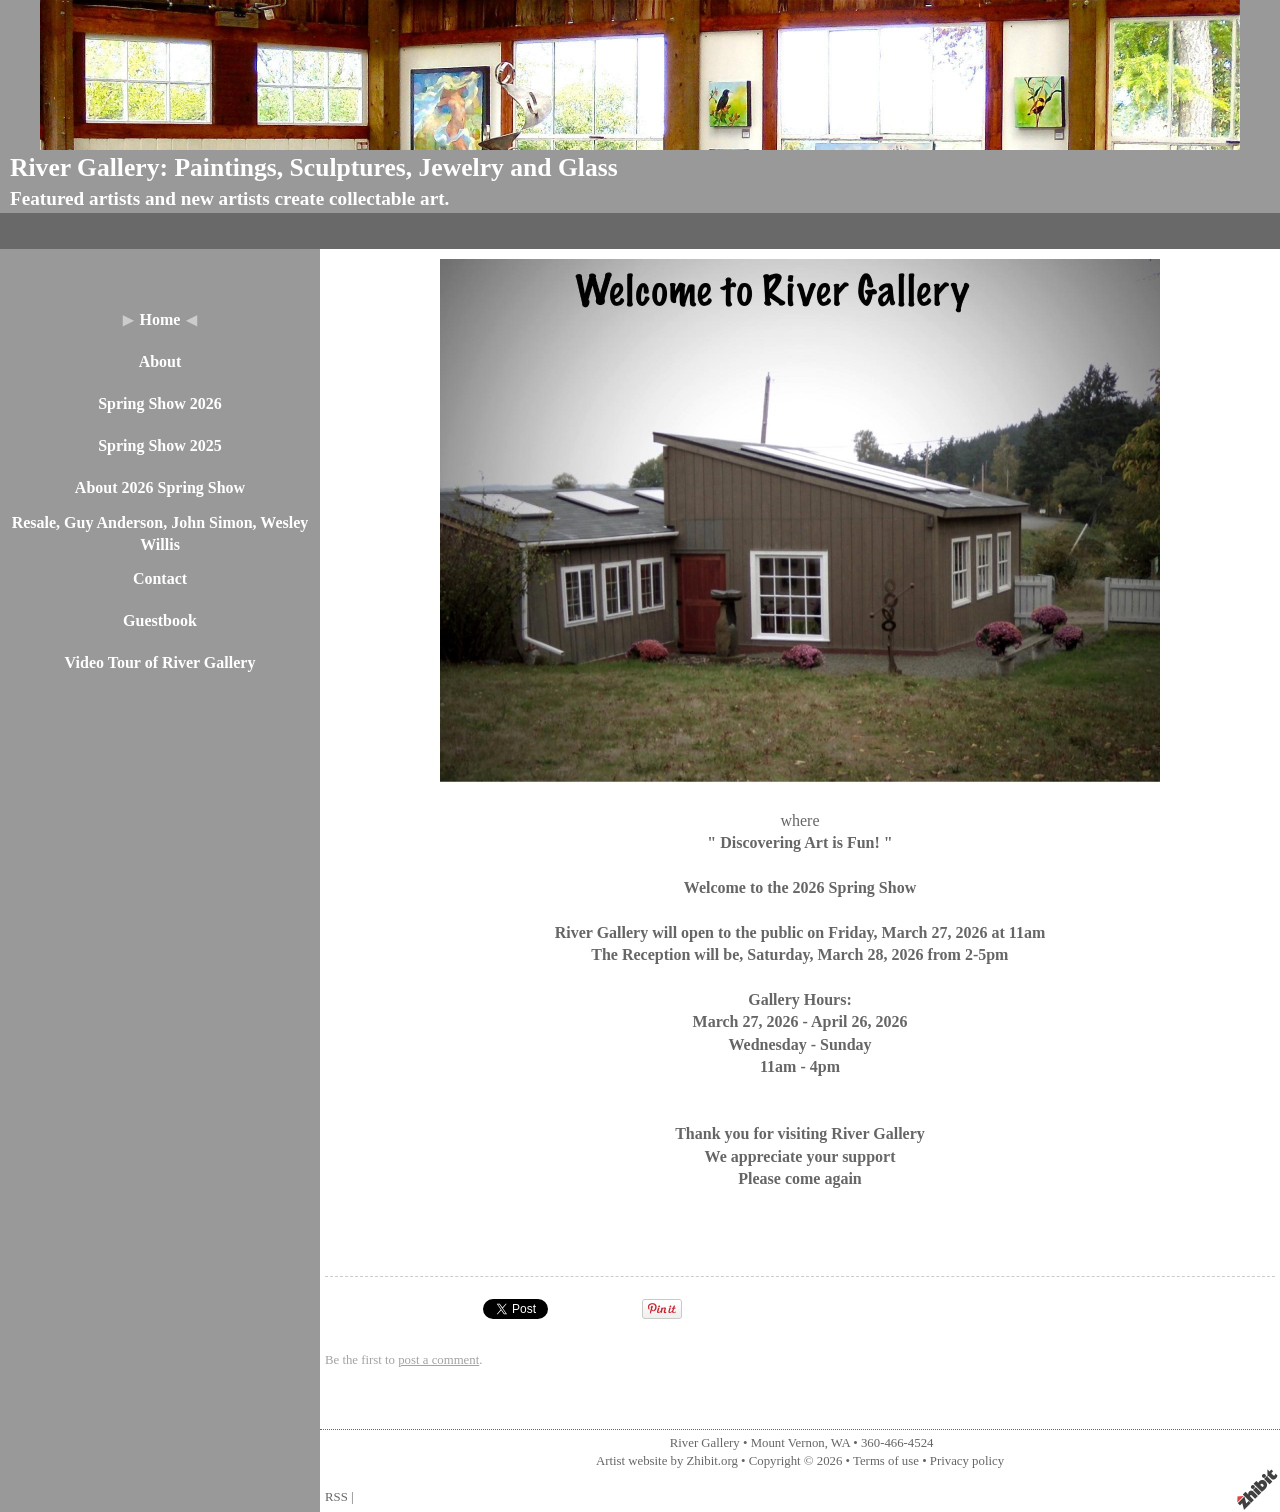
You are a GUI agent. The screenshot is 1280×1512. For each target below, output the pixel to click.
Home (160, 319)
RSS (336, 1497)
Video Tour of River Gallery (160, 662)
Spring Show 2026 (160, 403)
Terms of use (886, 1461)
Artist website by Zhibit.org (667, 1461)
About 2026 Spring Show (160, 487)
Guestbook (160, 620)
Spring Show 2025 (160, 445)
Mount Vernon (788, 1443)
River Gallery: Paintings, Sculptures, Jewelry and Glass (314, 167)
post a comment (438, 1360)
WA (840, 1443)
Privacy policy (967, 1461)
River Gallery (705, 1443)
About (160, 361)
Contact (160, 578)
